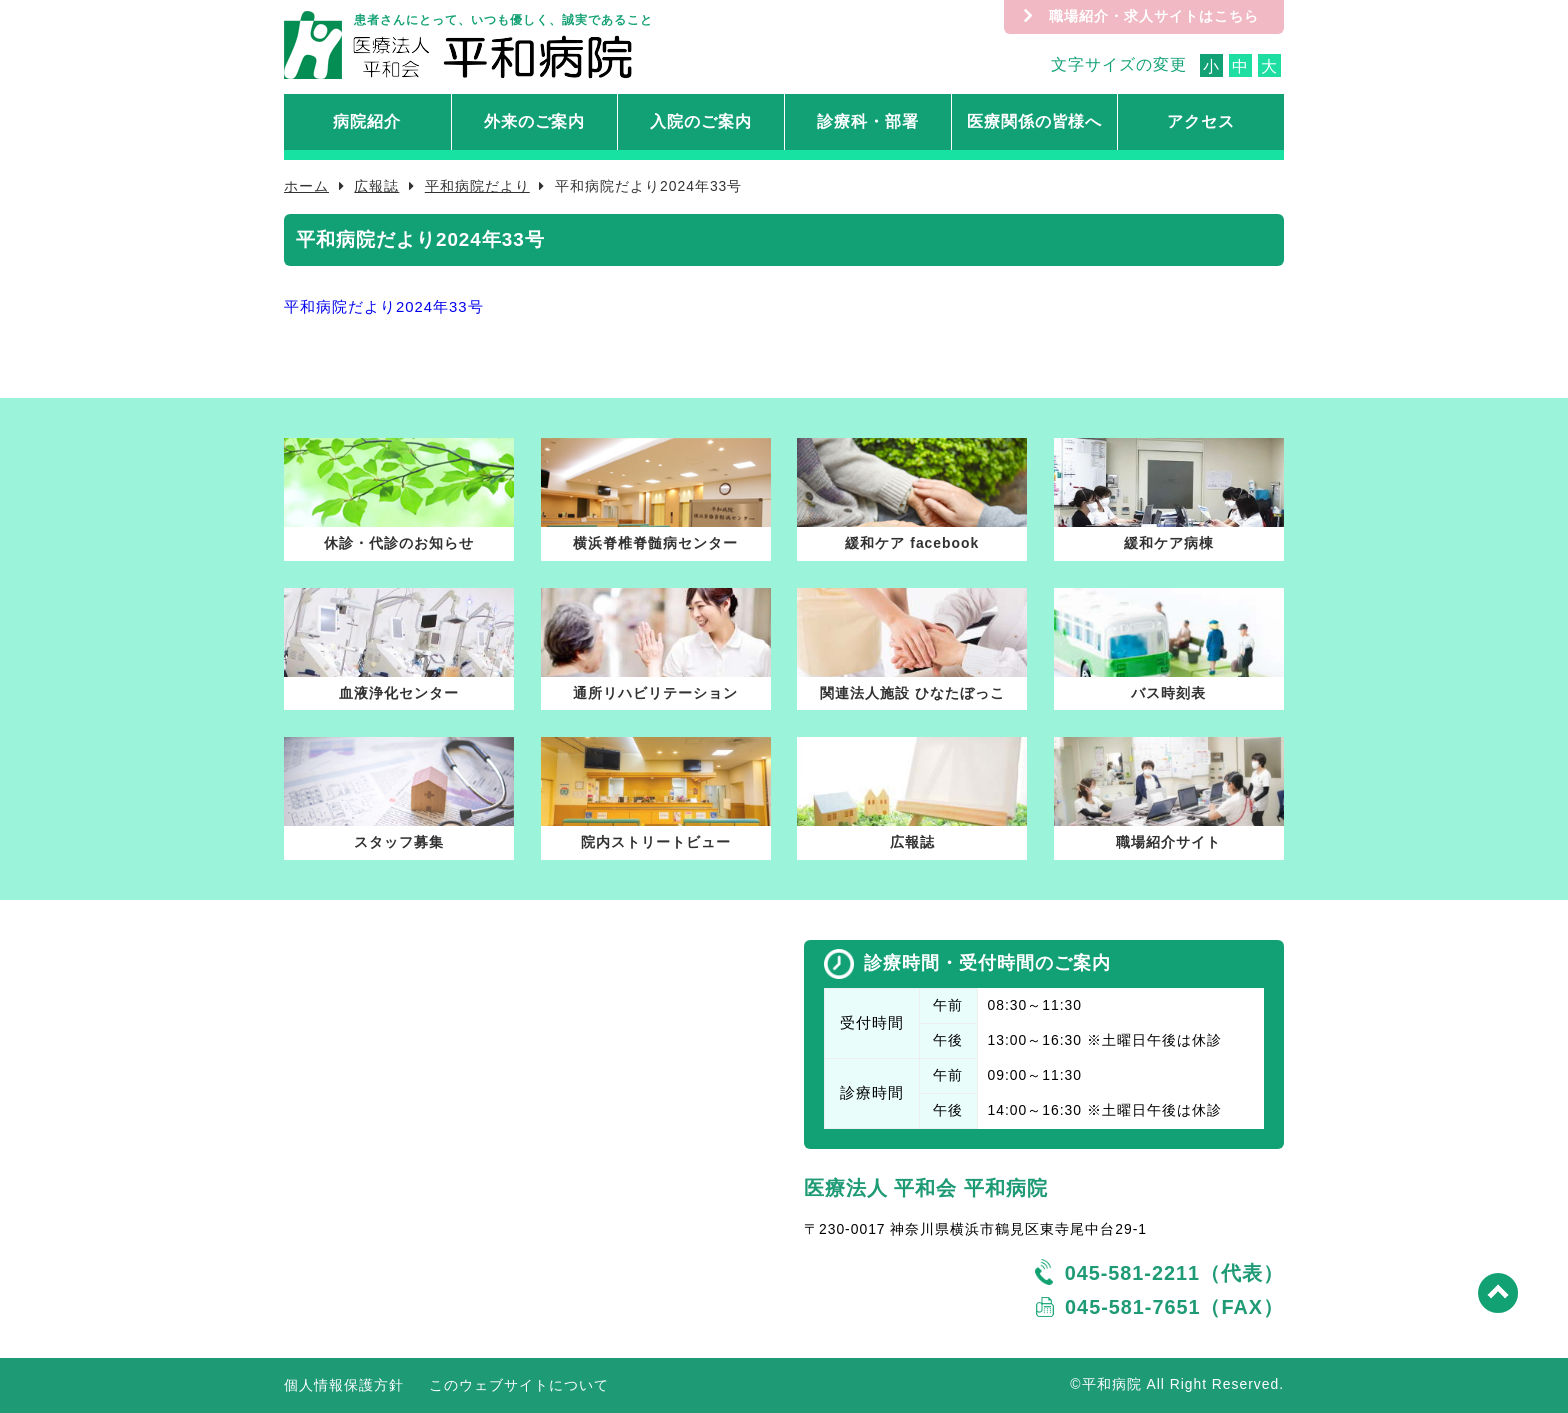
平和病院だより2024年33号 (384, 307)
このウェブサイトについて (519, 1385)
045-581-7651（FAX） (1174, 1307)
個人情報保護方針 (344, 1385)
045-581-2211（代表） (1174, 1273)
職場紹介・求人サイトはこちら (1154, 16)
